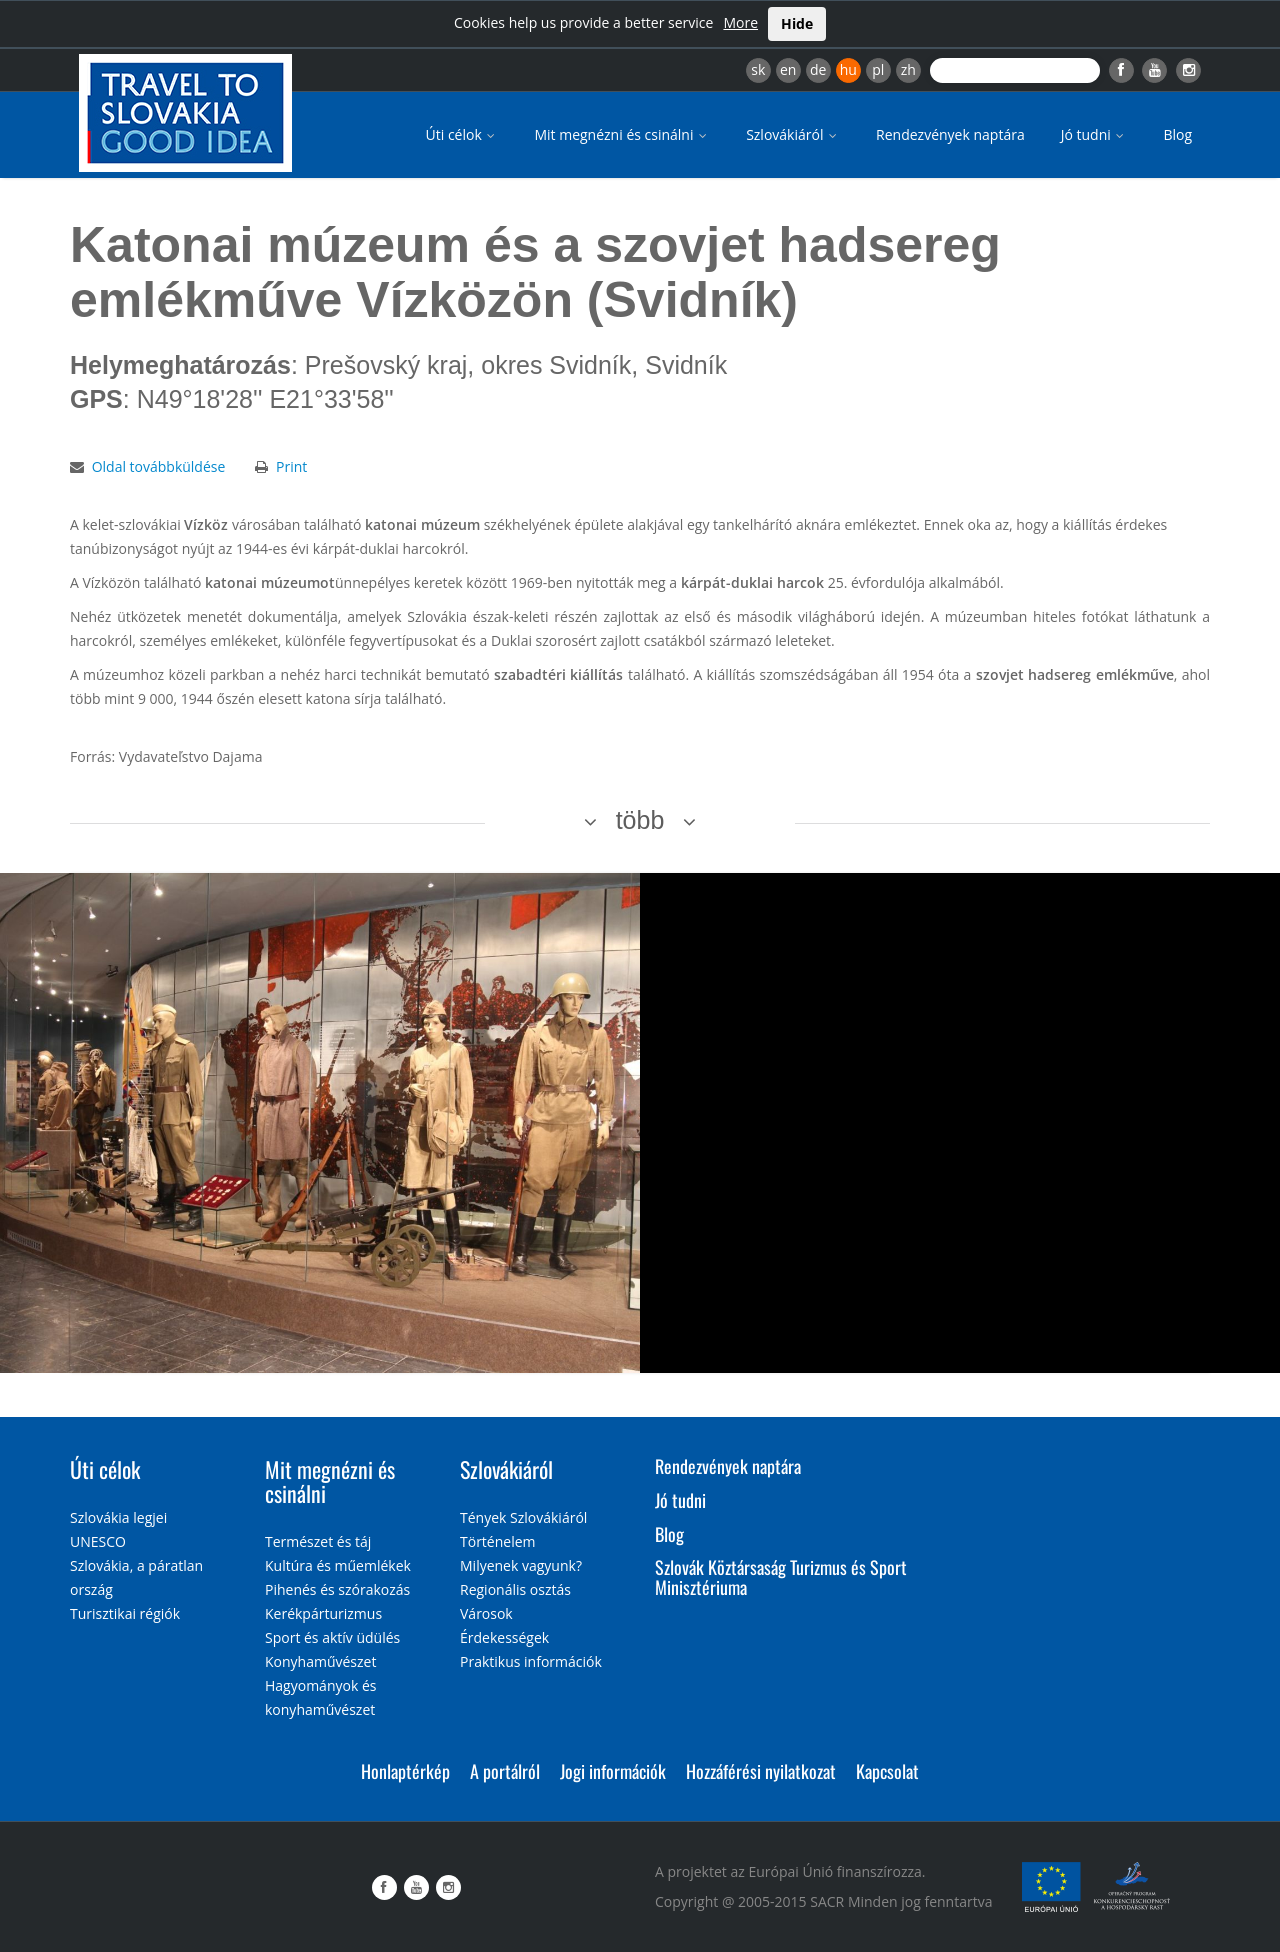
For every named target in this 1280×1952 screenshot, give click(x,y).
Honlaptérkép (405, 1771)
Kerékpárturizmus (323, 1613)
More (740, 22)
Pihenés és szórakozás (337, 1589)
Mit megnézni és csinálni (622, 134)
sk (758, 69)
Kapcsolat (887, 1771)
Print (291, 466)
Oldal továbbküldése (159, 466)
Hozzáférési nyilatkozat (761, 1771)
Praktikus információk (531, 1661)
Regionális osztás (515, 1589)
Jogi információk (613, 1771)
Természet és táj (318, 1541)
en (788, 69)
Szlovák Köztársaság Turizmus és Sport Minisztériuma (781, 1577)
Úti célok (462, 134)
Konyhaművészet (320, 1661)
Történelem (498, 1541)
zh (908, 69)
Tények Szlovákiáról (523, 1517)
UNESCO (98, 1541)
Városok (486, 1613)
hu (848, 69)
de (818, 69)
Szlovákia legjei (118, 1517)
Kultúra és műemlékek (338, 1565)
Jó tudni (1094, 134)
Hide (797, 23)
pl (878, 69)
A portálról (505, 1771)
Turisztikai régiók (125, 1613)
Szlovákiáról (793, 134)
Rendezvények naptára (950, 134)
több (640, 820)
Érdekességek (504, 1637)
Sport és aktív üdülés (332, 1637)
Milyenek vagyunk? (521, 1565)
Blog (1177, 134)
